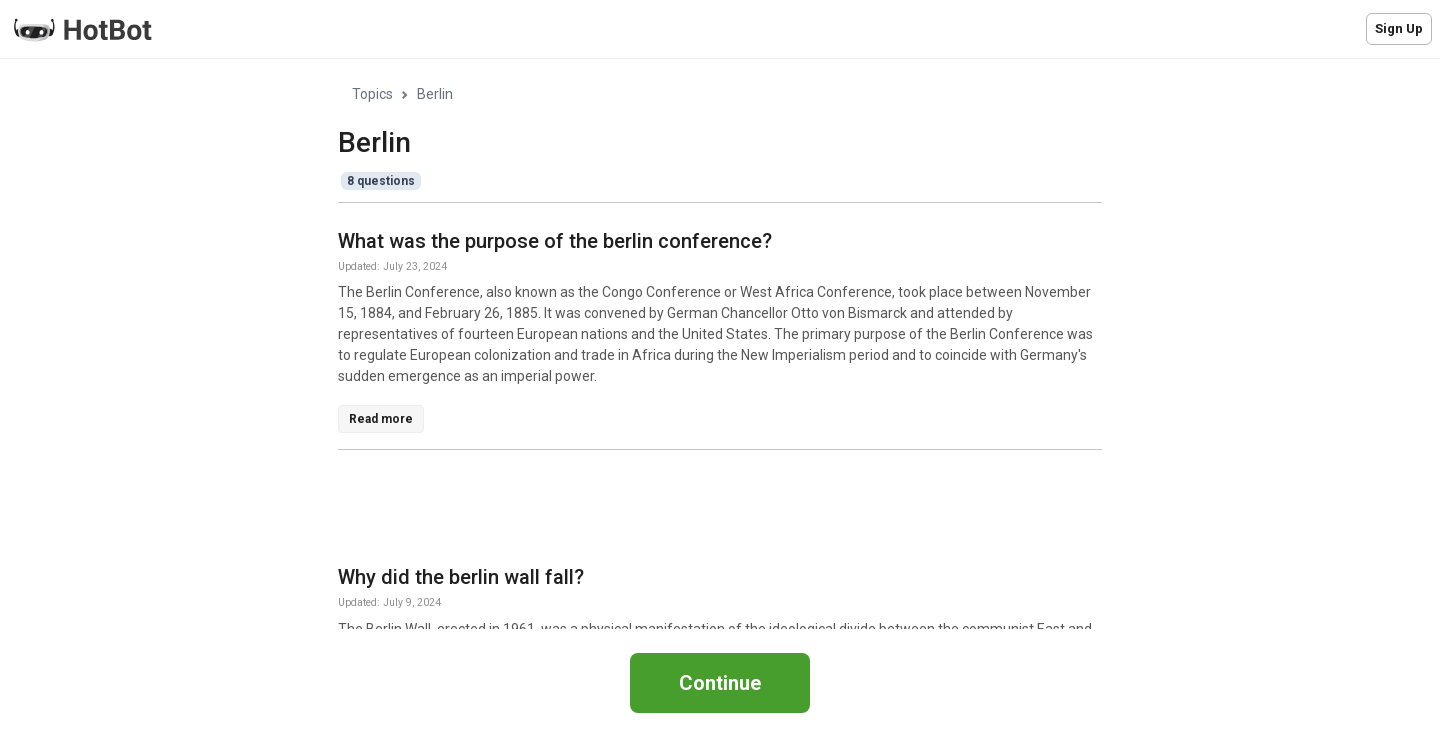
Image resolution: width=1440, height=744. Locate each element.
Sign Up (1399, 28)
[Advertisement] (702, 511)
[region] (720, 344)
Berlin (435, 94)
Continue (720, 683)
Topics (372, 94)
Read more (381, 419)
